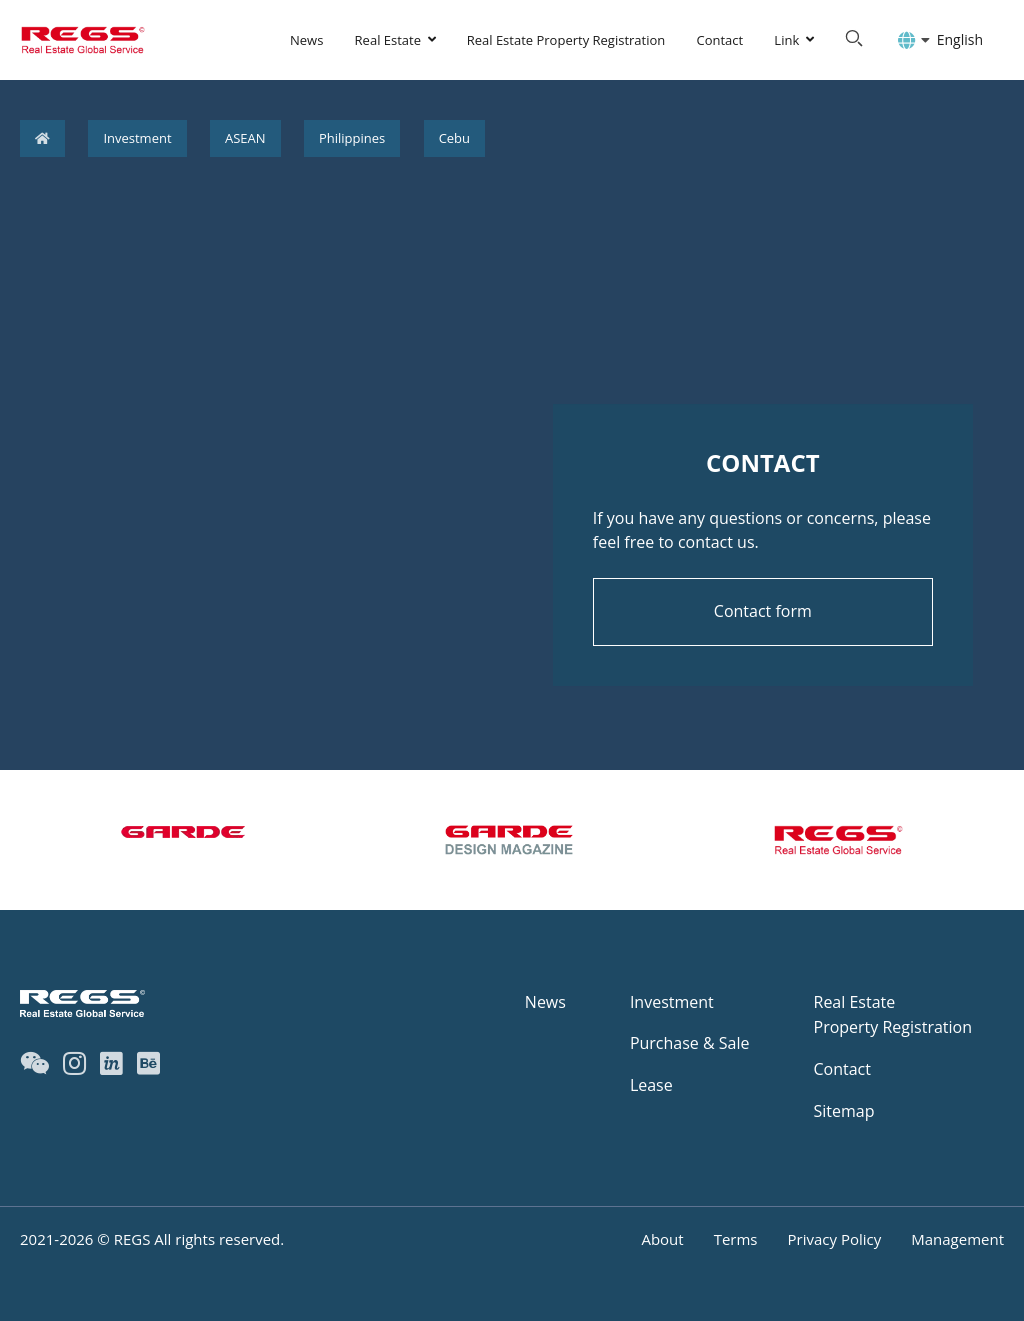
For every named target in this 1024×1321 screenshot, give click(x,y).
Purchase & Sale (690, 1043)
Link (786, 40)
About (662, 1239)
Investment (137, 138)
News (306, 40)
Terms (736, 1239)
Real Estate (388, 40)
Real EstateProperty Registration (893, 1015)
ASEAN (245, 138)
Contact (719, 40)
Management (957, 1239)
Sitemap (844, 1111)
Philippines (352, 138)
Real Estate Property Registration (566, 40)
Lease (651, 1085)
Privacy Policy (835, 1239)
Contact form (763, 611)
